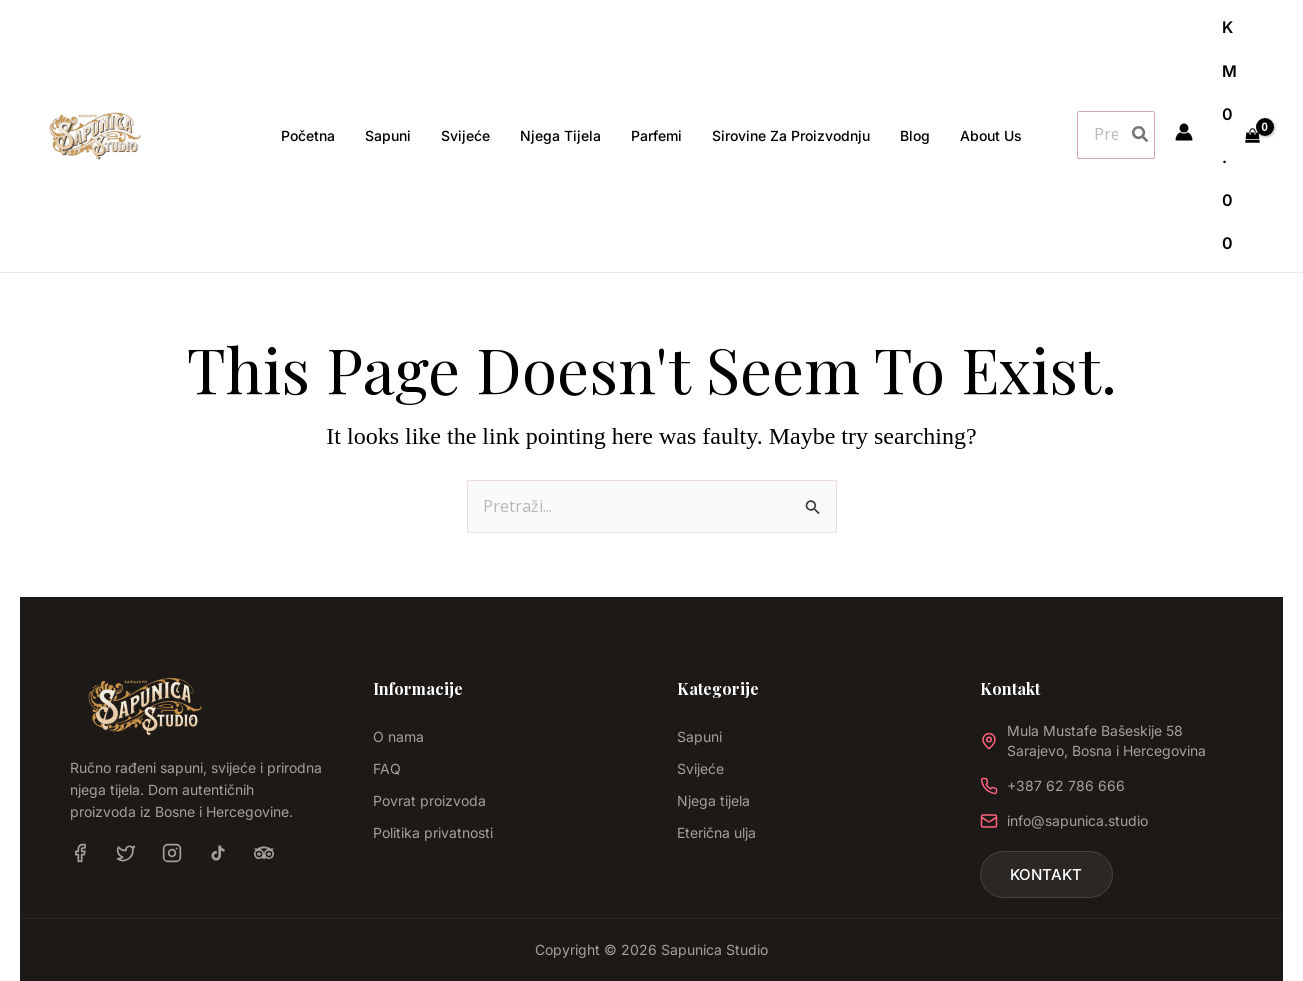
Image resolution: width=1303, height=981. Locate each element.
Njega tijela (713, 800)
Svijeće (700, 768)
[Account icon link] (1184, 132)
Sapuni (699, 736)
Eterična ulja (716, 832)
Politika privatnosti (433, 832)
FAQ (387, 768)
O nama (398, 736)
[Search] (1141, 135)
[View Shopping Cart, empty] (1240, 136)
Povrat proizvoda (429, 800)
